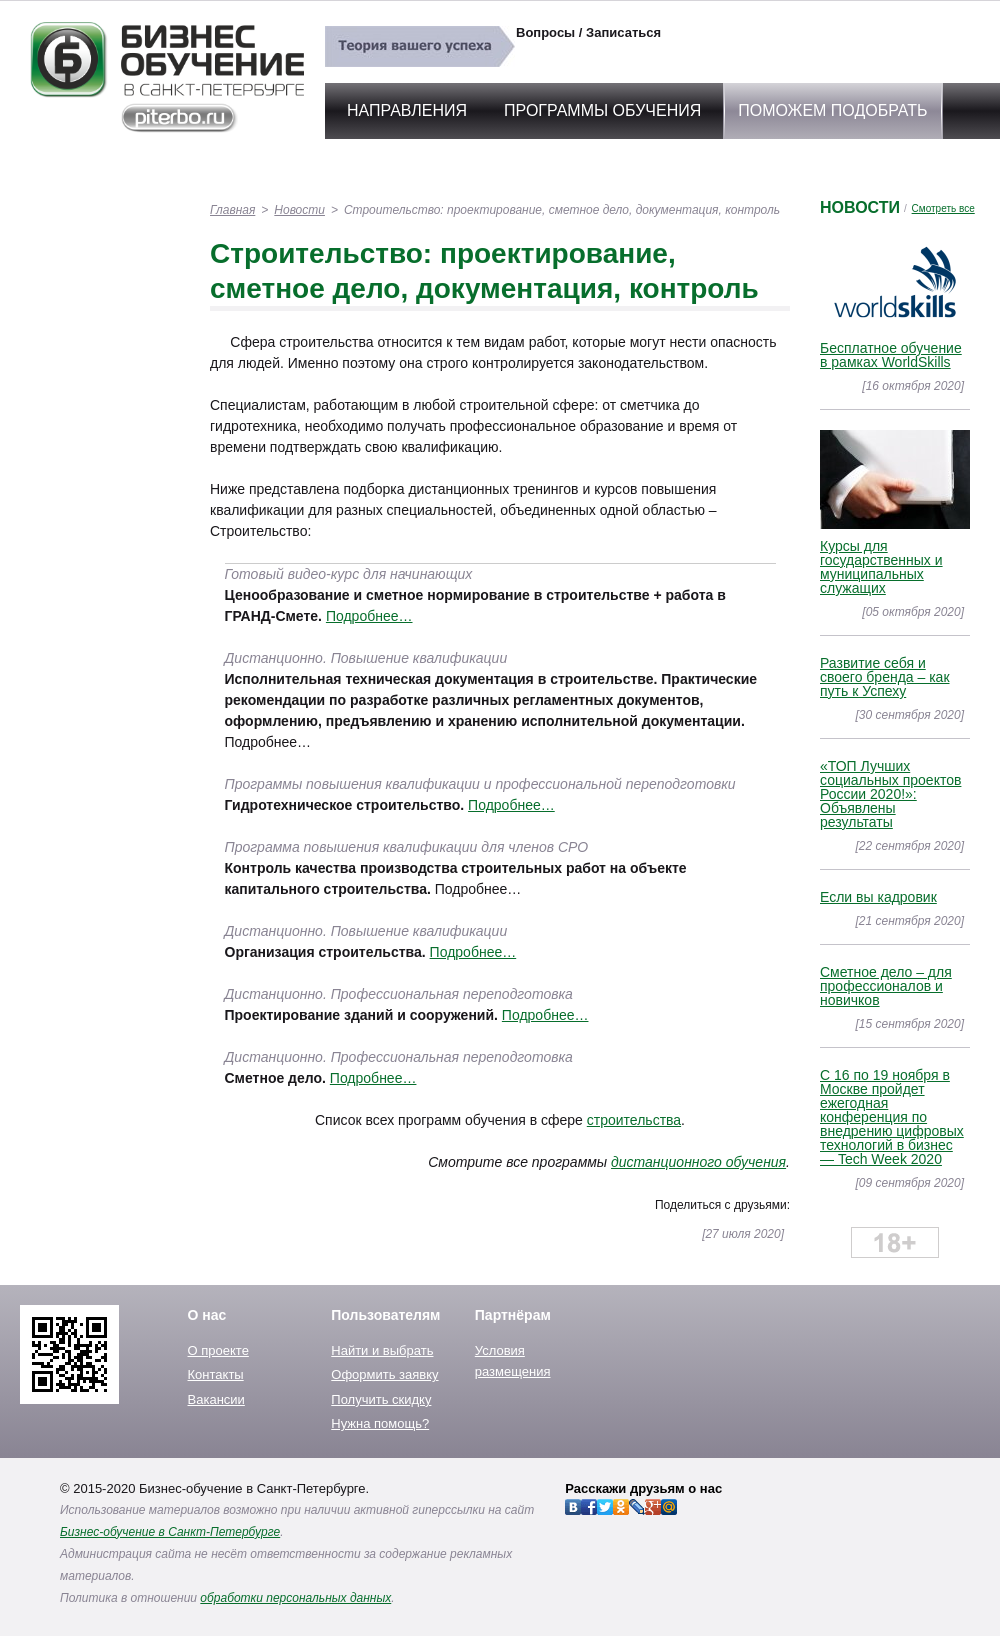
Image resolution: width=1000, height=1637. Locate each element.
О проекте (218, 1350)
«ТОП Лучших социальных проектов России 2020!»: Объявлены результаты (890, 794)
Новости (299, 210)
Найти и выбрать (382, 1350)
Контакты (216, 1374)
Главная (232, 210)
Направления (407, 110)
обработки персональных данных (295, 1598)
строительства (634, 1120)
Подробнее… (369, 616)
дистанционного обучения (698, 1162)
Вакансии (216, 1399)
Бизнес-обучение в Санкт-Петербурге (170, 1532)
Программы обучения (602, 110)
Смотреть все (943, 208)
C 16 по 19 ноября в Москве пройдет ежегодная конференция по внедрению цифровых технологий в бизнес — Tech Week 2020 (892, 1117)
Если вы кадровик (878, 897)
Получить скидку (381, 1399)
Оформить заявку (384, 1374)
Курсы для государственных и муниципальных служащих (881, 567)
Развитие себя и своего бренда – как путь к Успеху (885, 677)
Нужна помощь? (380, 1423)
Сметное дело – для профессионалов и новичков (886, 986)
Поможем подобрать (832, 110)
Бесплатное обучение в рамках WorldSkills (891, 355)
